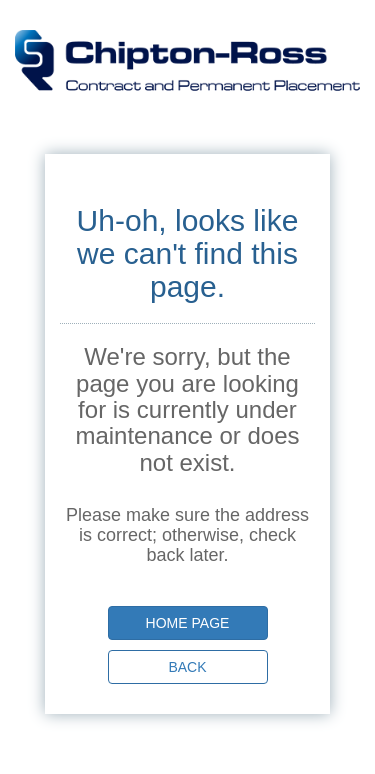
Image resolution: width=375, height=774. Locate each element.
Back (187, 667)
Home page (188, 623)
